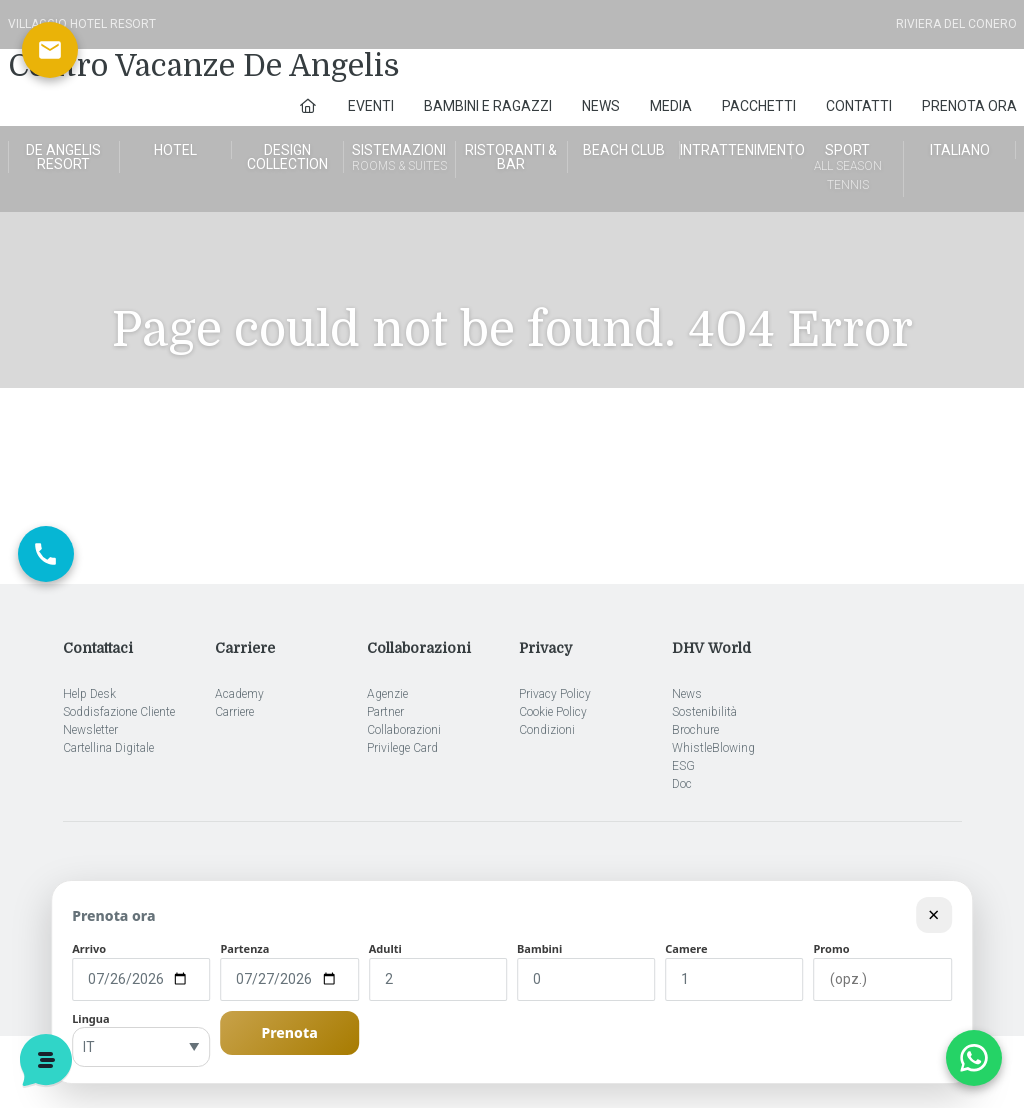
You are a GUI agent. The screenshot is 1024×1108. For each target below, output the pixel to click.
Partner (385, 712)
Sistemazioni (399, 159)
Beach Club (624, 150)
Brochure (695, 730)
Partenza (244, 948)
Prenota (289, 1032)
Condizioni (547, 730)
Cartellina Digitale (108, 748)
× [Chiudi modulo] (933, 914)
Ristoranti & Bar (511, 157)
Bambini (539, 948)
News (601, 106)
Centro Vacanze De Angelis (204, 66)
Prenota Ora (969, 106)
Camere (686, 948)
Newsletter (90, 730)
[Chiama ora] (46, 554)
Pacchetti (759, 106)
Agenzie (387, 694)
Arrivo (89, 948)
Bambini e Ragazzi (488, 106)
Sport (847, 168)
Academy (239, 694)
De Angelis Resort (63, 157)
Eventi (371, 106)
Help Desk (89, 694)
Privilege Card (402, 748)
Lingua (90, 1018)
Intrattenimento (736, 150)
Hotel (175, 150)
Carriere (234, 712)
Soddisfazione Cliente (119, 712)
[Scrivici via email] (50, 50)
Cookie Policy (553, 712)
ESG (683, 766)
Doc (682, 784)
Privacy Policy (555, 694)
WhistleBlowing (713, 748)
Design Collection (287, 157)
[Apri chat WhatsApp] (974, 1058)
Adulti (385, 948)
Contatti (859, 106)
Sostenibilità (704, 712)
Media (671, 106)
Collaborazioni (404, 730)
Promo (832, 948)
